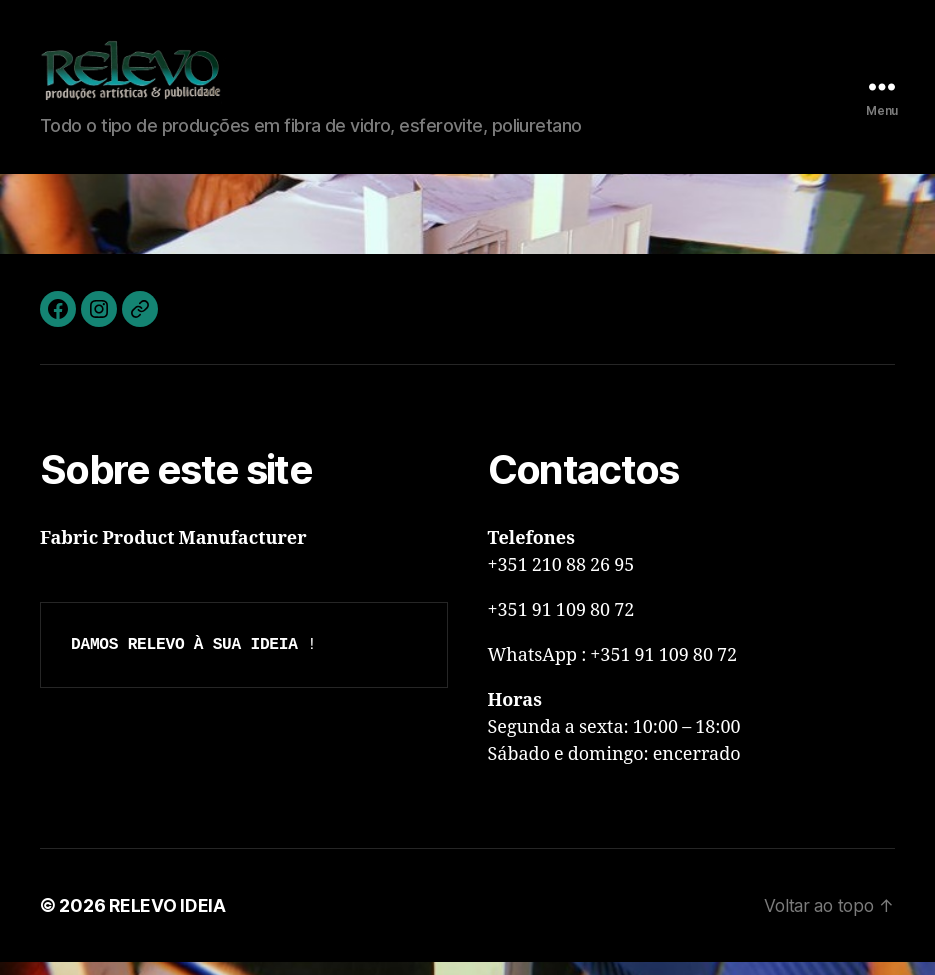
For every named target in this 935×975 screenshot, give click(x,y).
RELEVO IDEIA (168, 918)
